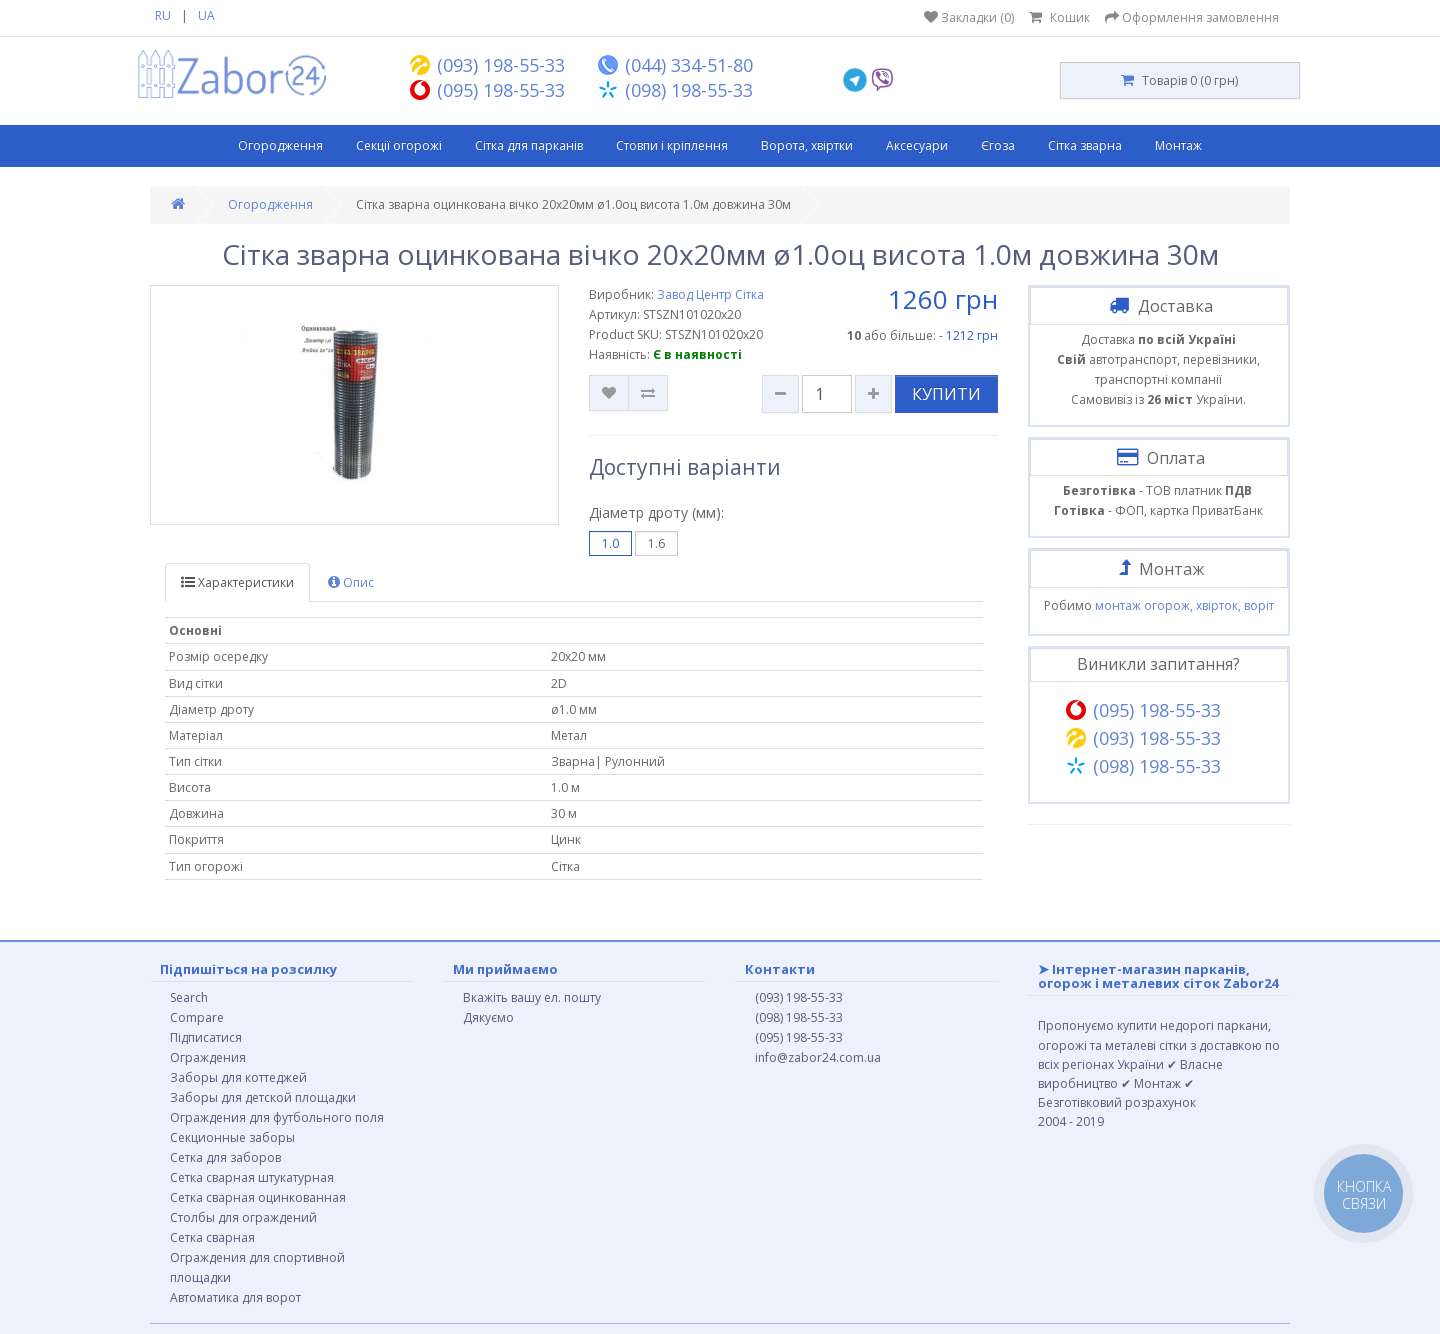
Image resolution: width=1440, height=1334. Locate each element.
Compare (197, 1017)
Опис (351, 582)
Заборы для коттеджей (238, 1077)
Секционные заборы (232, 1137)
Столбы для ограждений (243, 1217)
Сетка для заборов (225, 1157)
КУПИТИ (946, 394)
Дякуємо (488, 1017)
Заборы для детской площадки (263, 1097)
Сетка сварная (212, 1237)
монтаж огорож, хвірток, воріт (1184, 605)
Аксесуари (917, 145)
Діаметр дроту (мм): (656, 512)
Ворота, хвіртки (807, 145)
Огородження (280, 145)
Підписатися (206, 1037)
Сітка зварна (1085, 145)
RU (163, 15)
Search (189, 997)
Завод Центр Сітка (710, 294)
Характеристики (237, 582)
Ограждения (208, 1057)
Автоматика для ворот (235, 1297)
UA (206, 15)
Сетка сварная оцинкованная (258, 1197)
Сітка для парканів (529, 145)
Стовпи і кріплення (672, 145)
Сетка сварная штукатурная (252, 1177)
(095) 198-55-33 (799, 1037)
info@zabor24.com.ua (818, 1057)
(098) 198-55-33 (799, 1017)
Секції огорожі (399, 145)
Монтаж (1178, 145)
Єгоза (998, 145)
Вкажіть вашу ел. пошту (532, 997)
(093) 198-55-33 (799, 997)
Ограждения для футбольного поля (277, 1117)
